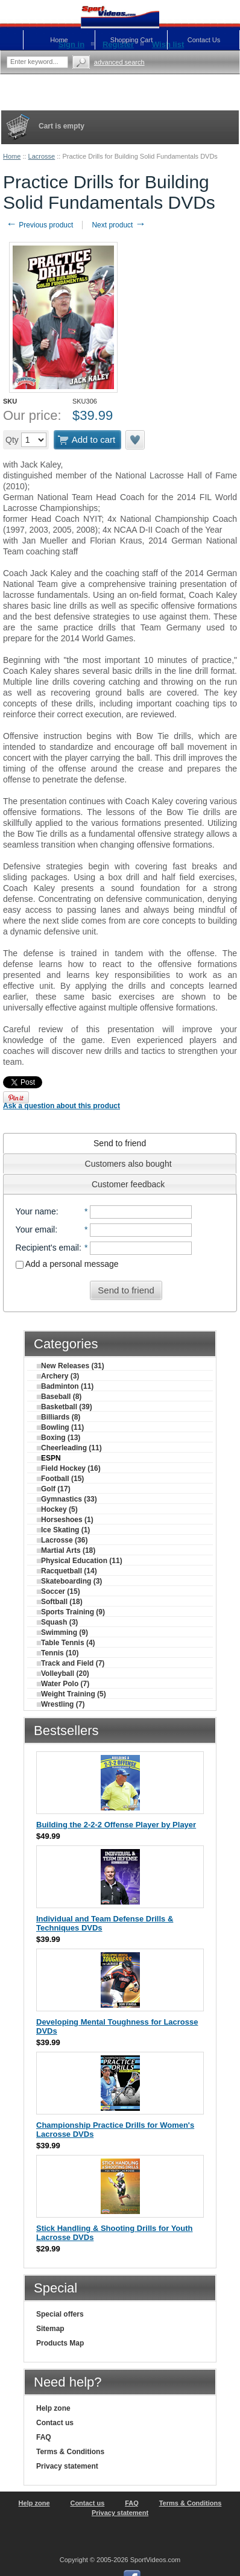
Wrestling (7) (60, 1704)
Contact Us (204, 39)
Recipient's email (47, 1247)
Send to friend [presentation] (119, 1143)
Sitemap (50, 2328)
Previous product (39, 225)
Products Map (60, 2343)
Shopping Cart (131, 39)
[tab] (119, 1143)
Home (12, 156)
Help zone (53, 2408)
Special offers (60, 2314)
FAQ (43, 2437)
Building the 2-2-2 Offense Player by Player (116, 1824)
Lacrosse (41, 156)
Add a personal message (67, 1264)
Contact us (55, 2423)
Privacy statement (67, 2466)
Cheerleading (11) (69, 1448)
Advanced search (119, 62)
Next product (118, 225)
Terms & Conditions (70, 2452)
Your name (36, 1211)
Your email (35, 1229)
